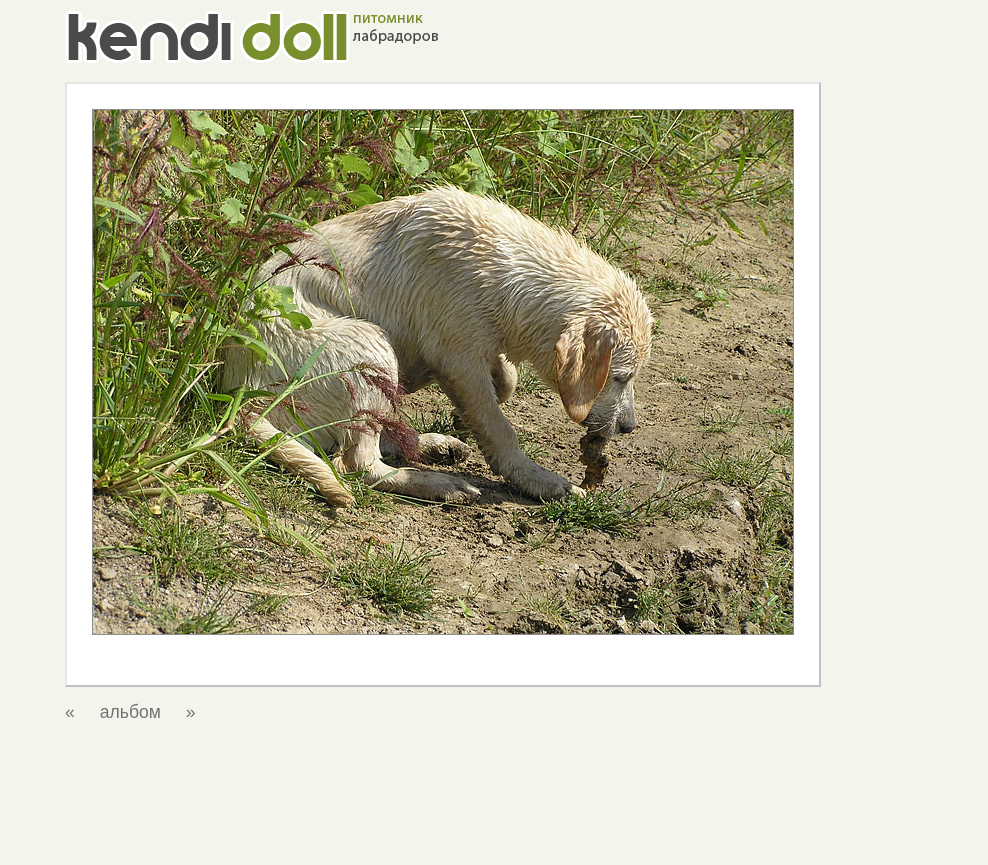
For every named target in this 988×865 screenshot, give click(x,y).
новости (411, 834)
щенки (622, 834)
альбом (130, 712)
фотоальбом (699, 834)
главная (343, 834)
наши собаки (545, 834)
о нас (471, 834)
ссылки (779, 834)
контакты (848, 834)
